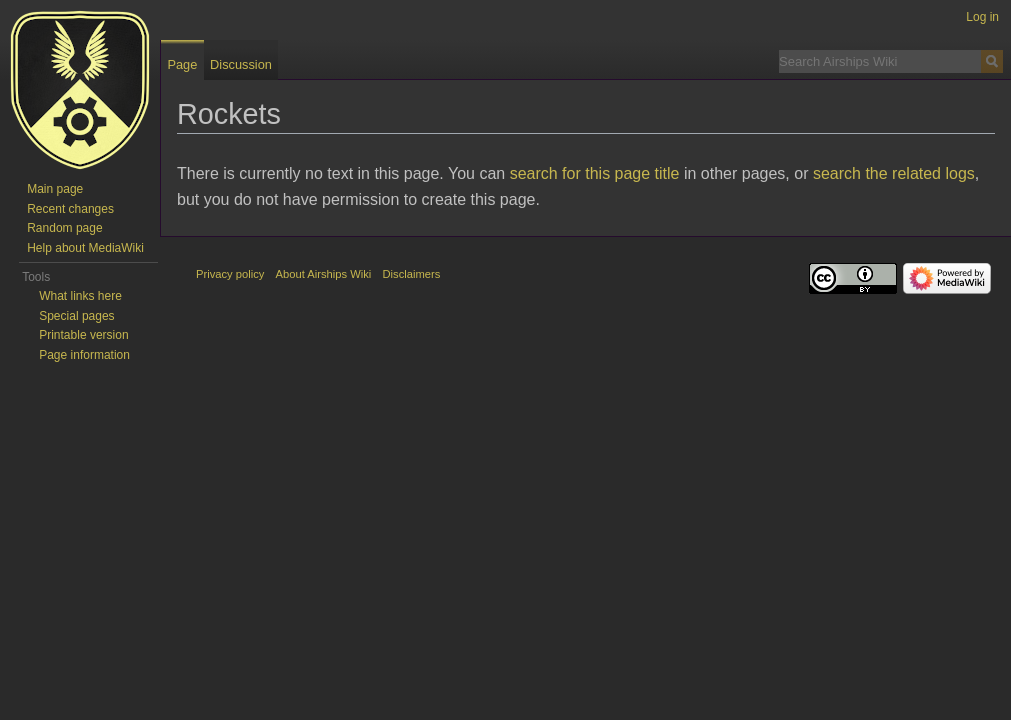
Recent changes (70, 209)
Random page (64, 228)
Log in (982, 17)
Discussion (241, 64)
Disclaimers (412, 274)
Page (182, 64)
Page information (84, 355)
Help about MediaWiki (85, 248)
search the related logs (894, 173)
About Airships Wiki (324, 274)
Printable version (83, 335)
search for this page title (595, 173)
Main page (55, 189)
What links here (80, 296)
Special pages (76, 316)
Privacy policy (230, 274)
